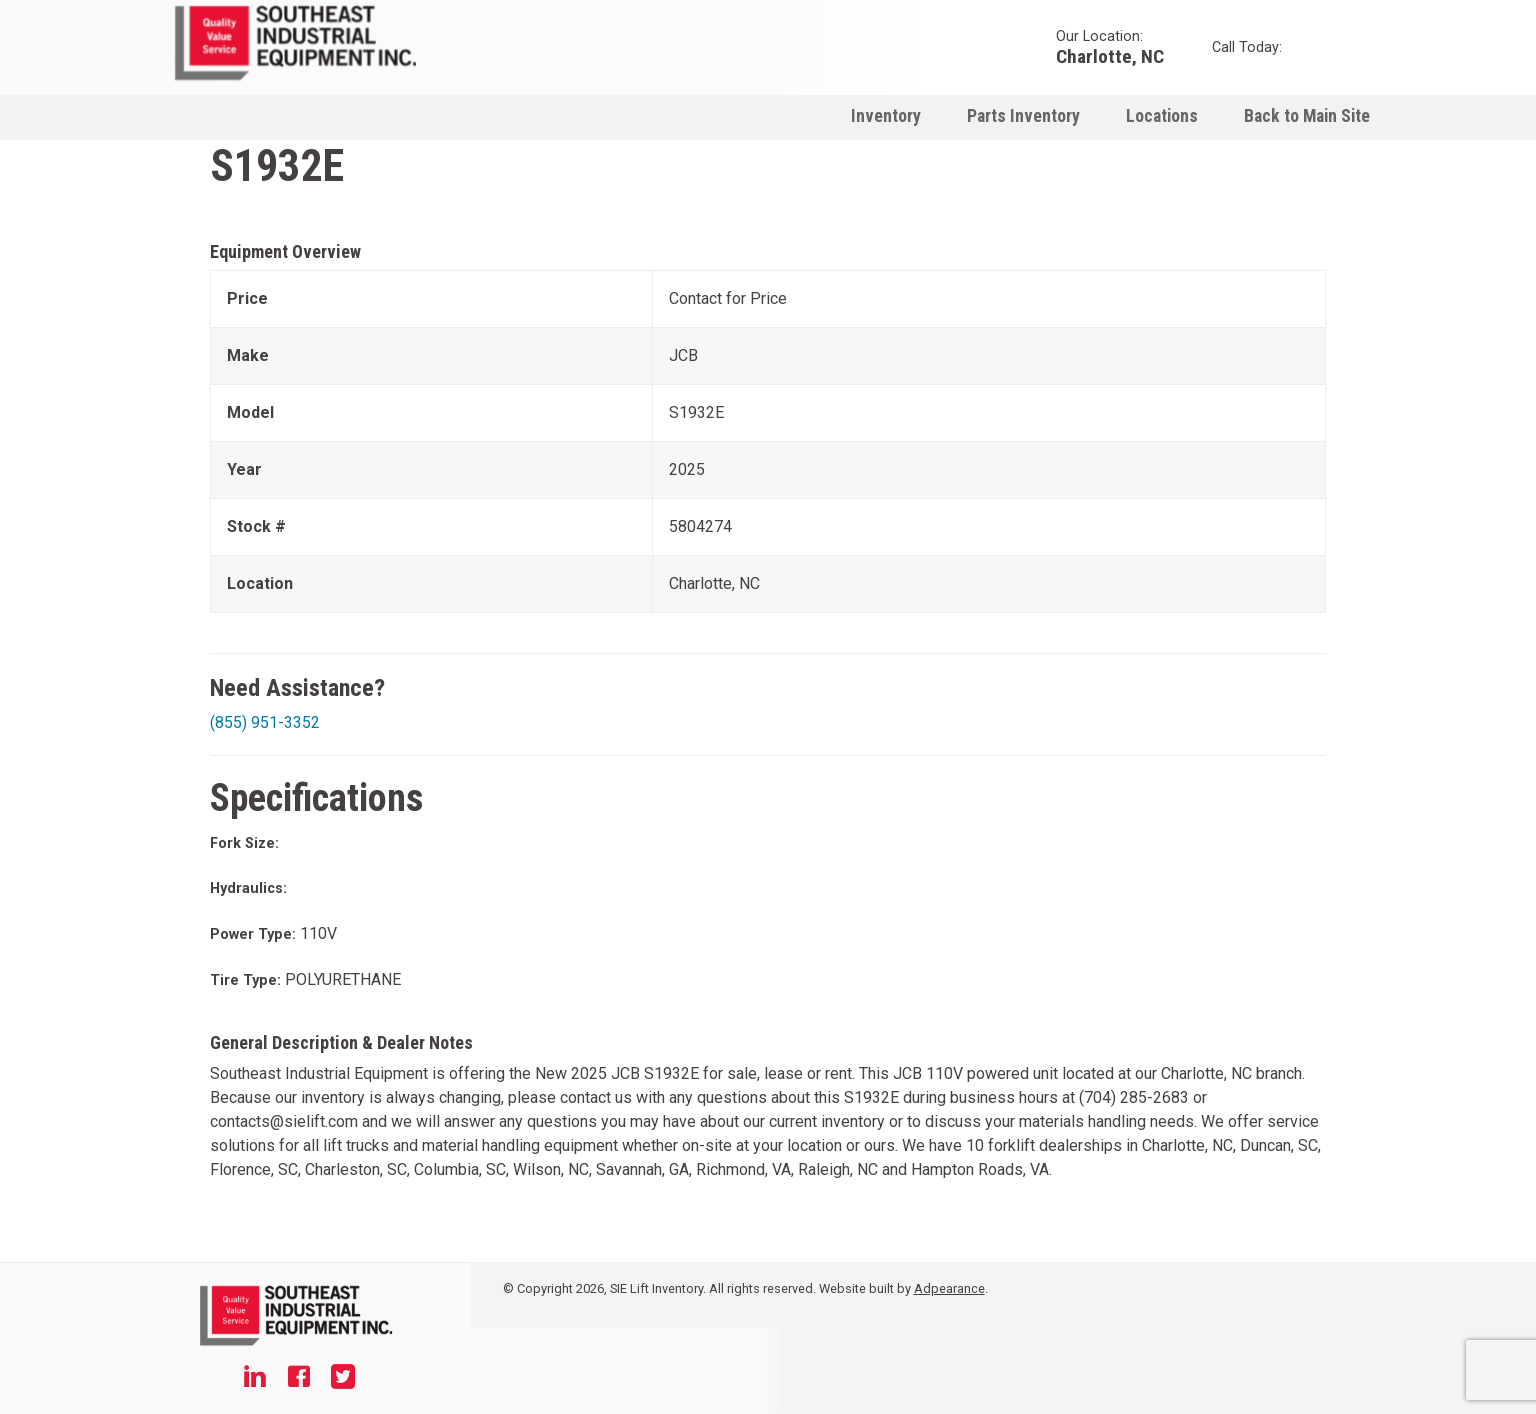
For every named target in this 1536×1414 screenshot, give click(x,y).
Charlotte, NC (1110, 55)
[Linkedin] (255, 1379)
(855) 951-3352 (265, 722)
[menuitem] (886, 115)
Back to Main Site (1307, 116)
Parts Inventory (1023, 116)
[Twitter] (343, 1379)
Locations (1162, 116)
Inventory (886, 116)
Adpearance (949, 1288)
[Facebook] (299, 1379)
